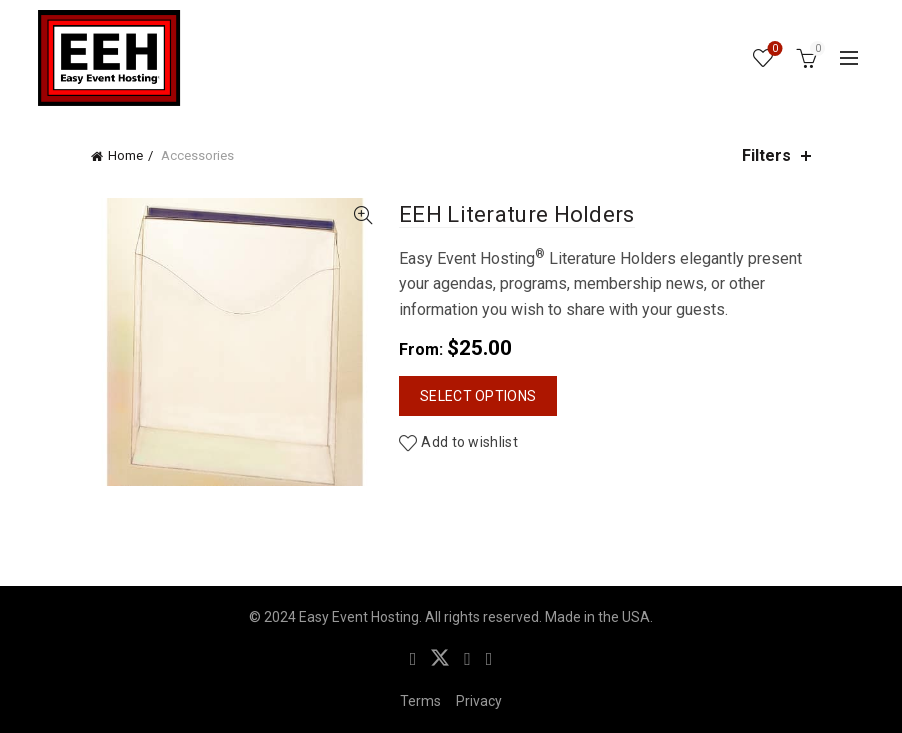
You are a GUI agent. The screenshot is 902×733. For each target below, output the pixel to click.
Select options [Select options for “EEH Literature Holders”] (478, 396)
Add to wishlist (469, 442)
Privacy (479, 701)
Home (125, 155)
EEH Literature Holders (517, 214)
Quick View (362, 215)
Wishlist (773, 49)
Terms (420, 701)
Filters (766, 155)
